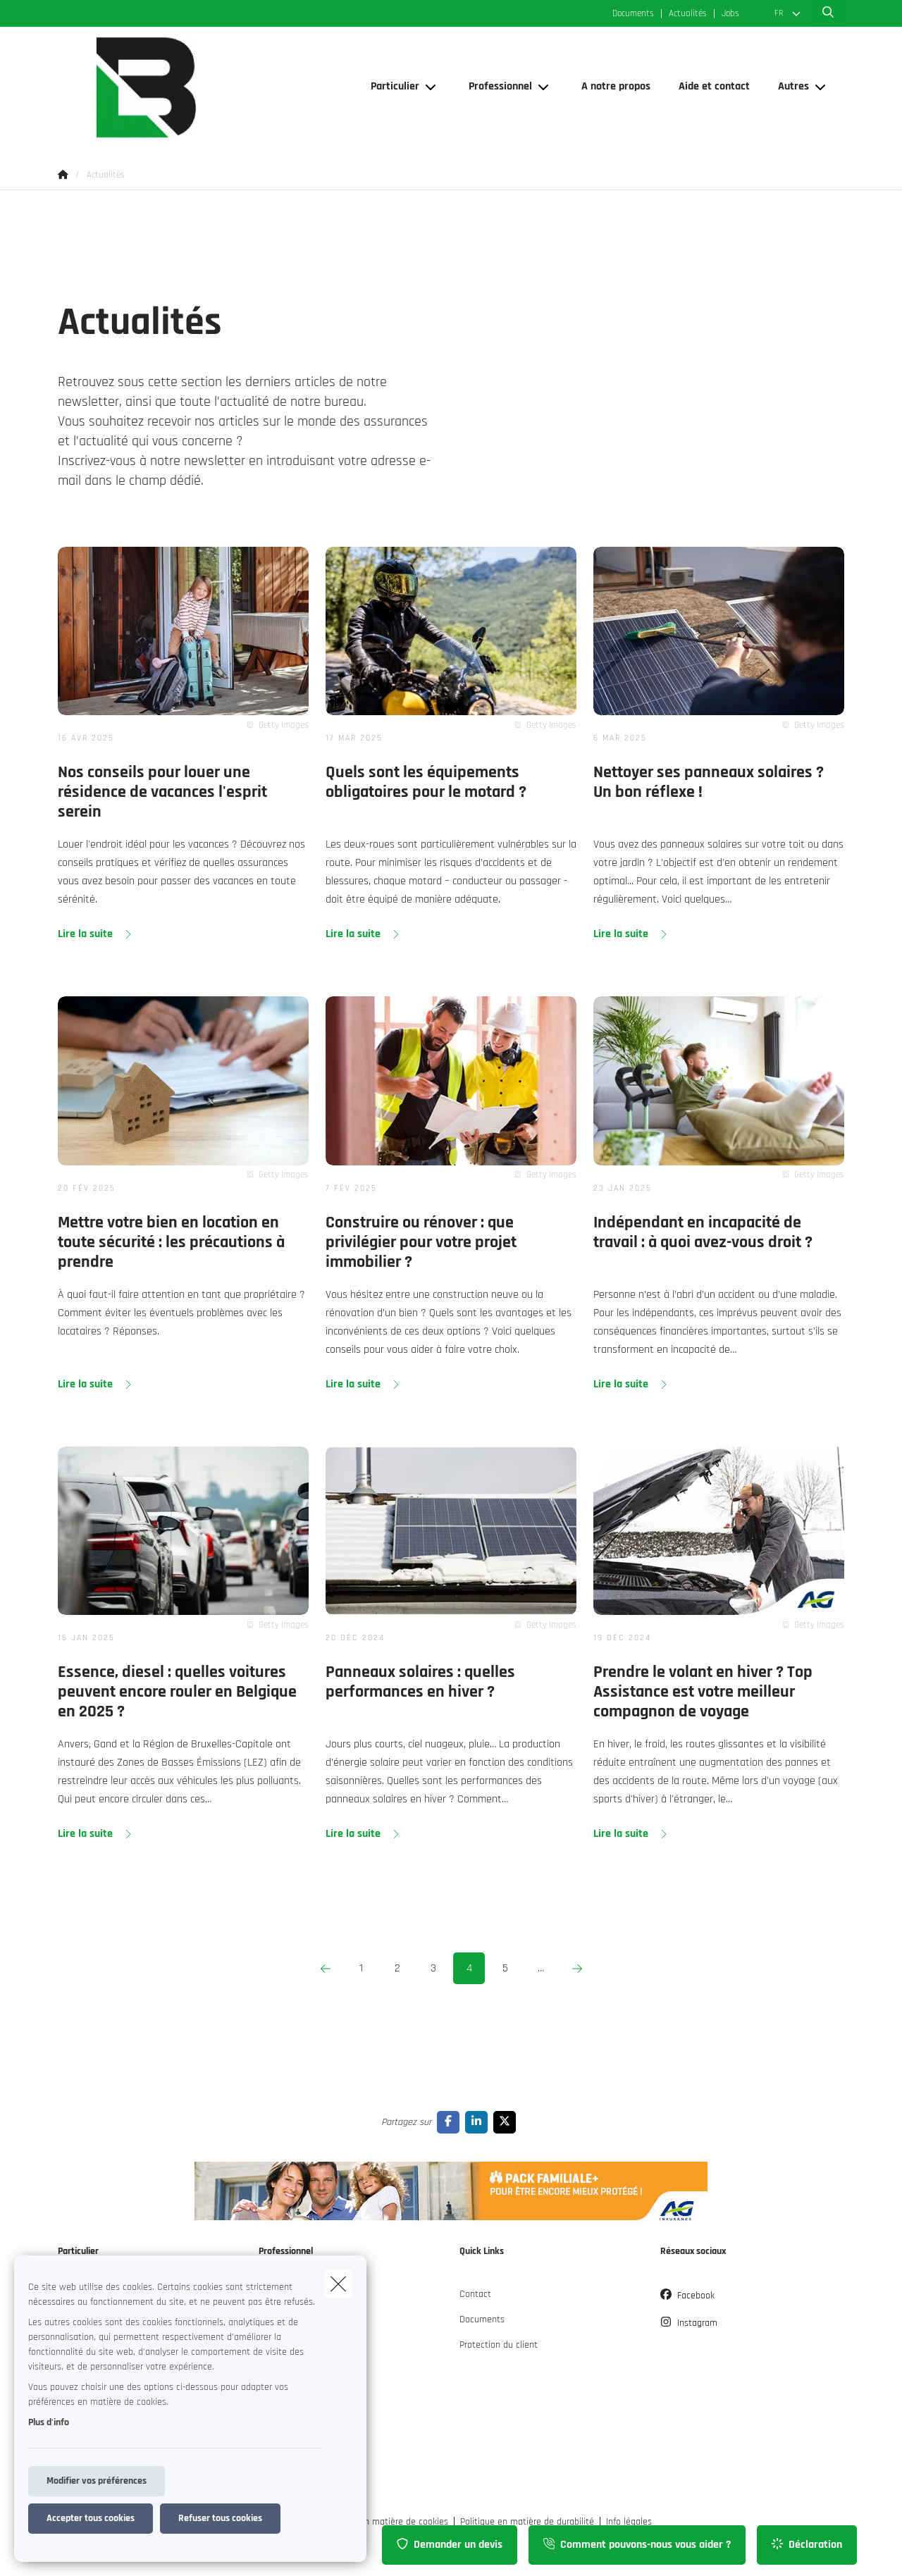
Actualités (688, 13)
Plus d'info (48, 2422)
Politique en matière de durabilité (527, 2522)
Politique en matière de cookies (385, 2522)
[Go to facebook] (451, 2121)
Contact (475, 2294)
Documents (633, 13)
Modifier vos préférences (97, 2481)
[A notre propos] (616, 87)
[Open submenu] (431, 87)
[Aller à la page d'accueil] (199, 87)
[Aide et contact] (714, 87)
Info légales (629, 2522)
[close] (338, 2284)
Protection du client (498, 2345)
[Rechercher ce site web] (828, 13)
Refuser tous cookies (220, 2518)
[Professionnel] (495, 87)
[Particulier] (390, 87)
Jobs (730, 13)
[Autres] (788, 87)
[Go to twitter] (507, 2121)
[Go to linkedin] (479, 2121)
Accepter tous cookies (91, 2518)
